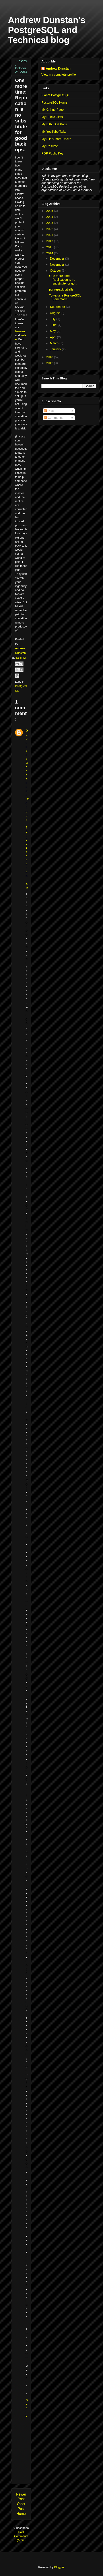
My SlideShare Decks (56, 139)
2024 (50, 217)
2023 (50, 223)
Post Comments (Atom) (21, 2536)
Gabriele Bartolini (27, 763)
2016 (50, 241)
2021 (50, 235)
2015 (50, 247)
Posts (49, 411)
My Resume (49, 146)
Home (21, 2514)
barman (20, 331)
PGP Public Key (52, 153)
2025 (50, 210)
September (58, 307)
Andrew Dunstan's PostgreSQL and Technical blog (47, 30)
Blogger (59, 2567)
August (55, 313)
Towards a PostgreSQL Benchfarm (65, 297)
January (56, 349)
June (53, 325)
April (53, 337)
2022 (50, 229)
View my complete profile (58, 74)
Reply (27, 2408)
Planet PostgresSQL (55, 95)
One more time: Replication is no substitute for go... (63, 279)
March (54, 343)
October (56, 270)
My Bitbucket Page (54, 124)
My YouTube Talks (53, 131)
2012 (50, 363)
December (57, 258)
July (53, 319)
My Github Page (52, 109)
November (57, 264)
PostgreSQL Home (54, 102)
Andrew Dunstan (58, 68)
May (53, 331)
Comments (53, 417)
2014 (50, 253)
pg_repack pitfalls (61, 289)
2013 (50, 357)
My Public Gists (52, 117)
